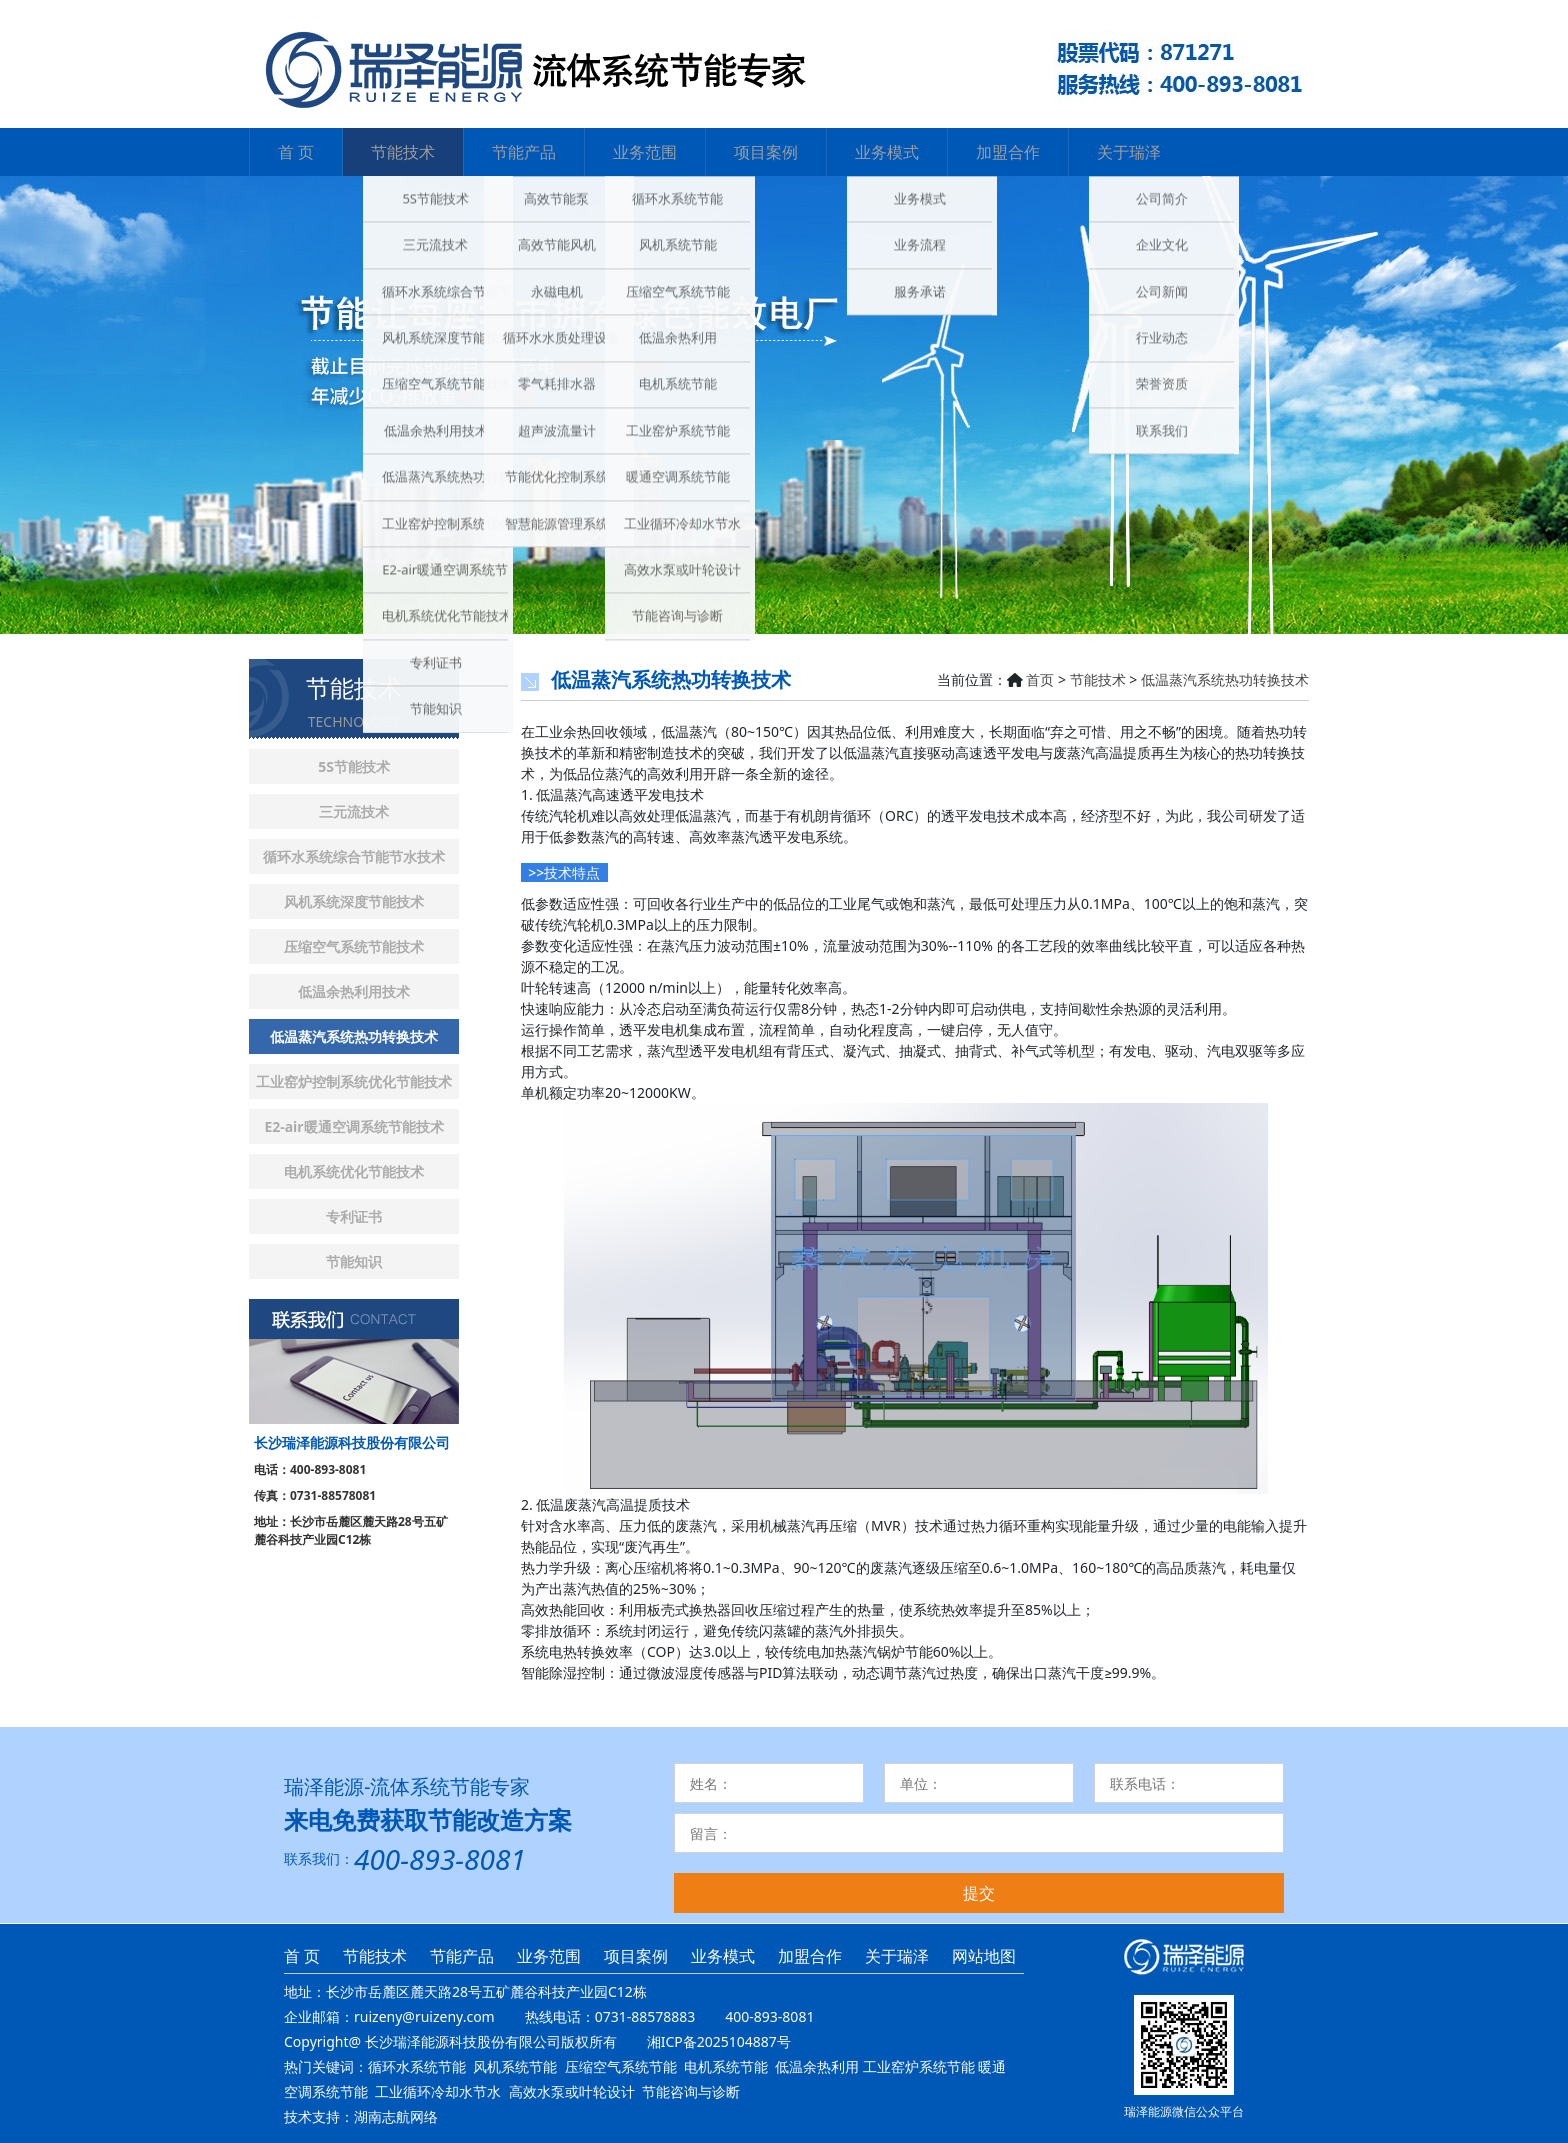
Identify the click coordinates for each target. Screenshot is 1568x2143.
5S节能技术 (354, 766)
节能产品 (524, 152)
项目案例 (766, 152)
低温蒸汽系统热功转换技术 (354, 1036)
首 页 (296, 152)
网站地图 (984, 1956)
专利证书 (354, 1216)
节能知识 (354, 1261)
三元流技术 (354, 811)
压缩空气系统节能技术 (354, 946)
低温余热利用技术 (354, 991)
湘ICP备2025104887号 (719, 2041)
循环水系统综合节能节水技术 (354, 856)
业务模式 (887, 152)
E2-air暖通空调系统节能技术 (353, 1126)
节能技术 (403, 152)
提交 (979, 1893)
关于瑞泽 (1129, 152)
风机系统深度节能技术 (354, 901)
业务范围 (645, 152)
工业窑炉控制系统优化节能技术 (354, 1081)
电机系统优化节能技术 (354, 1171)
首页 (1040, 679)
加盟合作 (1008, 152)
